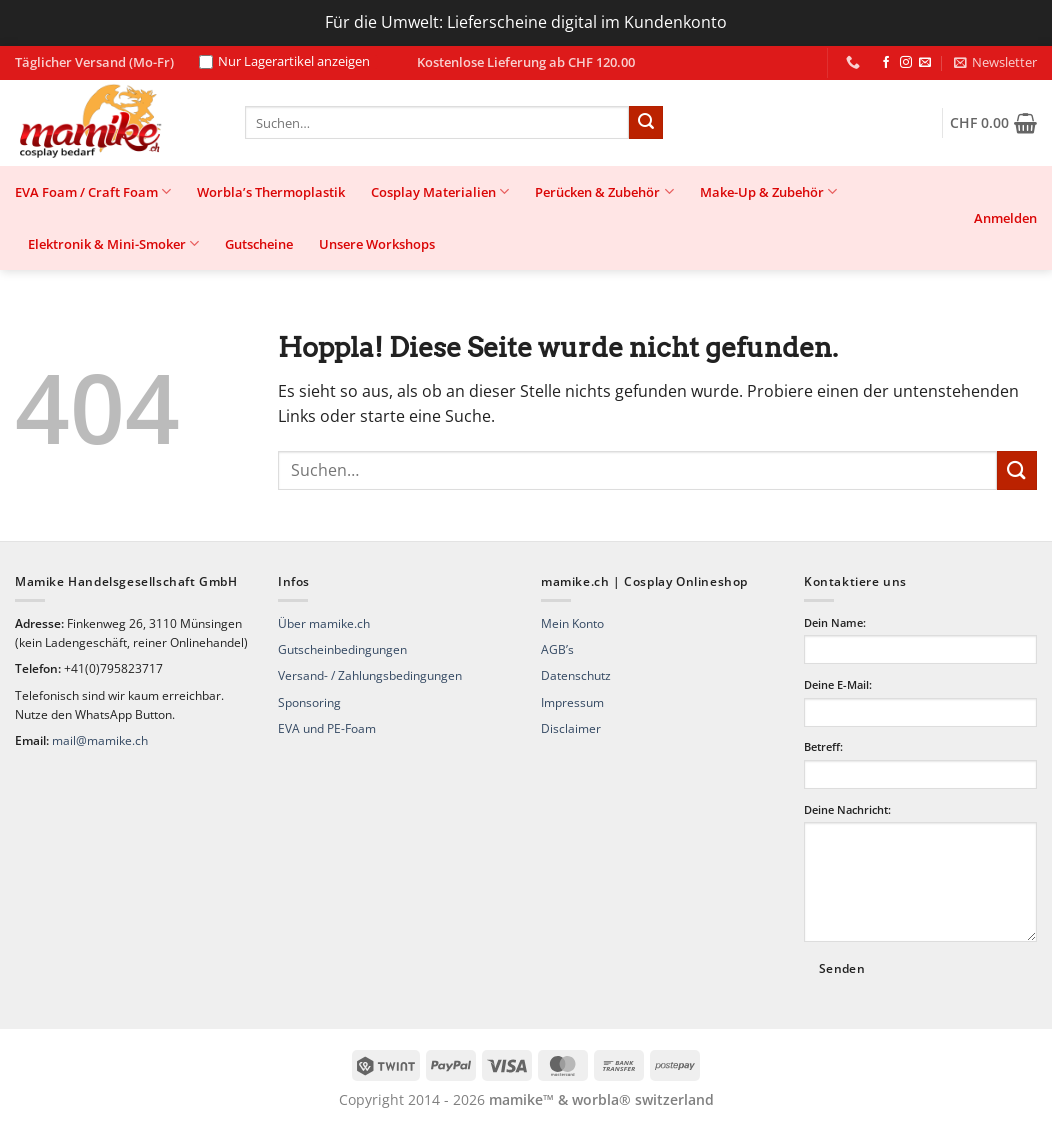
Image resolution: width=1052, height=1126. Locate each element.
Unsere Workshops (377, 244)
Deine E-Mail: (838, 684)
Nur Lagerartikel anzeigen (284, 62)
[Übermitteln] (646, 123)
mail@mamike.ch (100, 740)
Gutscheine (259, 244)
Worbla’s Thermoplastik (271, 192)
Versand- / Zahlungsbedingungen (370, 675)
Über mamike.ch (324, 623)
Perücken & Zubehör (604, 191)
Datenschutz (576, 675)
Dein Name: (835, 622)
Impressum (572, 702)
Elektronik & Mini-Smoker (113, 243)
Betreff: (823, 746)
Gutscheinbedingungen (342, 649)
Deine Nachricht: (847, 809)
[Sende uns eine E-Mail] (925, 63)
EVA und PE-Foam (327, 728)
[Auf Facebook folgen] (886, 63)
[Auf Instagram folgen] (906, 63)
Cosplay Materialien (440, 191)
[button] (995, 62)
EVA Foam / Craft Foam (93, 191)
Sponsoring (309, 702)
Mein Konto (572, 623)
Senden (842, 968)
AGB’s (557, 649)
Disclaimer (571, 728)
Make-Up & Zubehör (768, 191)
